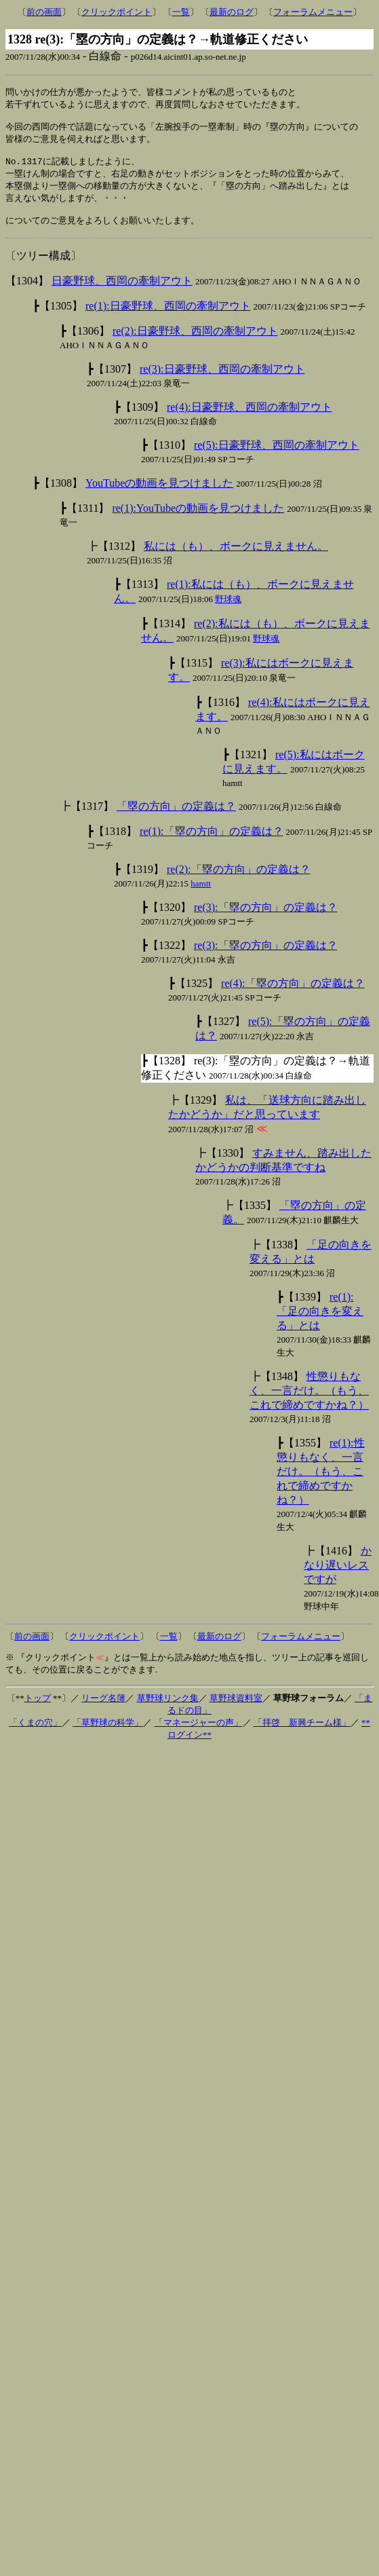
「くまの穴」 (35, 1735)
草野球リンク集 (168, 1710)
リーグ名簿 (103, 1710)
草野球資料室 (236, 1710)
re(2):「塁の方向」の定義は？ (239, 881)
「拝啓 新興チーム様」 (302, 1735)
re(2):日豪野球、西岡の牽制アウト (195, 343)
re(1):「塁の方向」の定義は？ (211, 843)
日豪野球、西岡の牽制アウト (122, 293)
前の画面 (44, 12)
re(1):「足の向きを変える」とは (320, 1323)
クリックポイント (116, 12)
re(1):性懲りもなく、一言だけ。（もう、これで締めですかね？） (321, 1483)
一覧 (181, 12)
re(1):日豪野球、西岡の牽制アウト (168, 318)
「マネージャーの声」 (199, 1735)
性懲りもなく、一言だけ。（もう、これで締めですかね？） (309, 1403)
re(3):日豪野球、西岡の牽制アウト (222, 381)
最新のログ (232, 12)
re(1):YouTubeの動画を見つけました (198, 520)
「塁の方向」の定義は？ (176, 818)
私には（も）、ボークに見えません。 (236, 558)
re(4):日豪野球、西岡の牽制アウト (249, 419)
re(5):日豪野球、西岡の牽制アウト (276, 457)
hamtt (201, 896)
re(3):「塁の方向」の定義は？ (266, 919)
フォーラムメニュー (313, 12)
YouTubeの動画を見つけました (159, 495)
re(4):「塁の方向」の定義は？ (293, 995)
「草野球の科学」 (108, 1735)
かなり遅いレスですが (338, 1577)
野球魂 (228, 611)
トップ (37, 1710)
